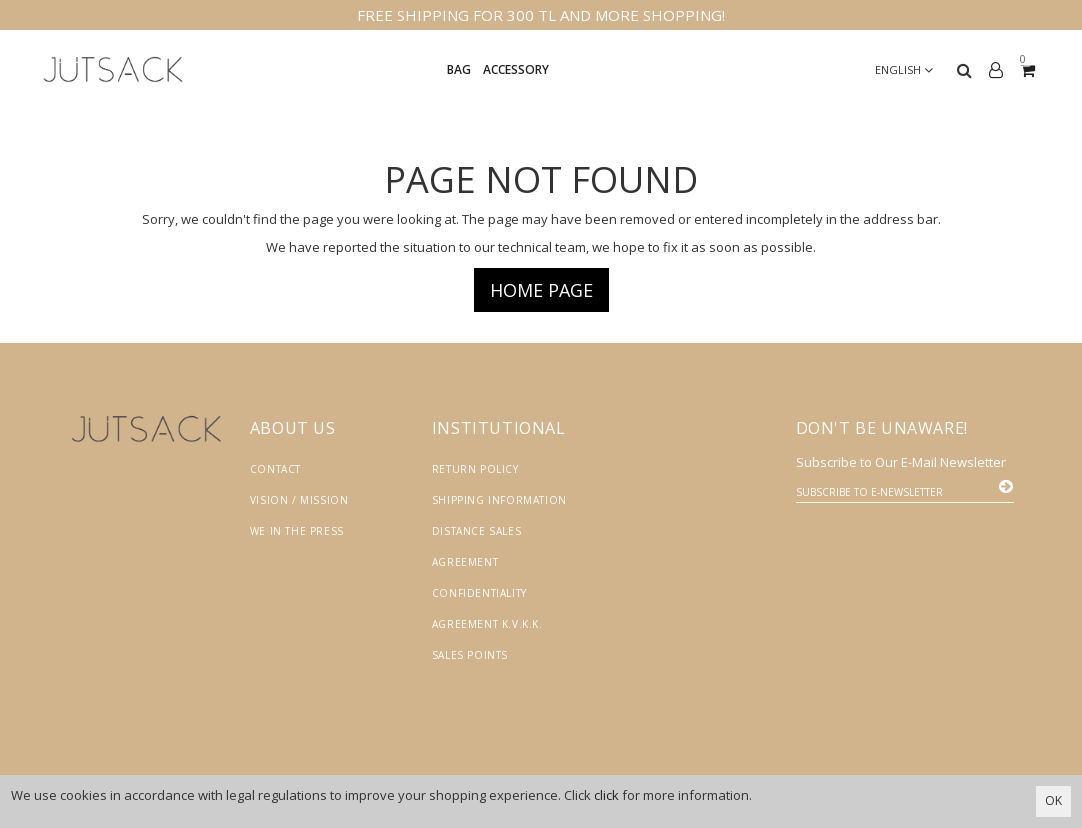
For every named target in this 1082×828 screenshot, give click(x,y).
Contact (275, 469)
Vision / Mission (299, 500)
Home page (541, 290)
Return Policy (475, 469)
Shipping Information (499, 500)
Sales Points (470, 655)
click (606, 795)
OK (1053, 800)
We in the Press (297, 531)
